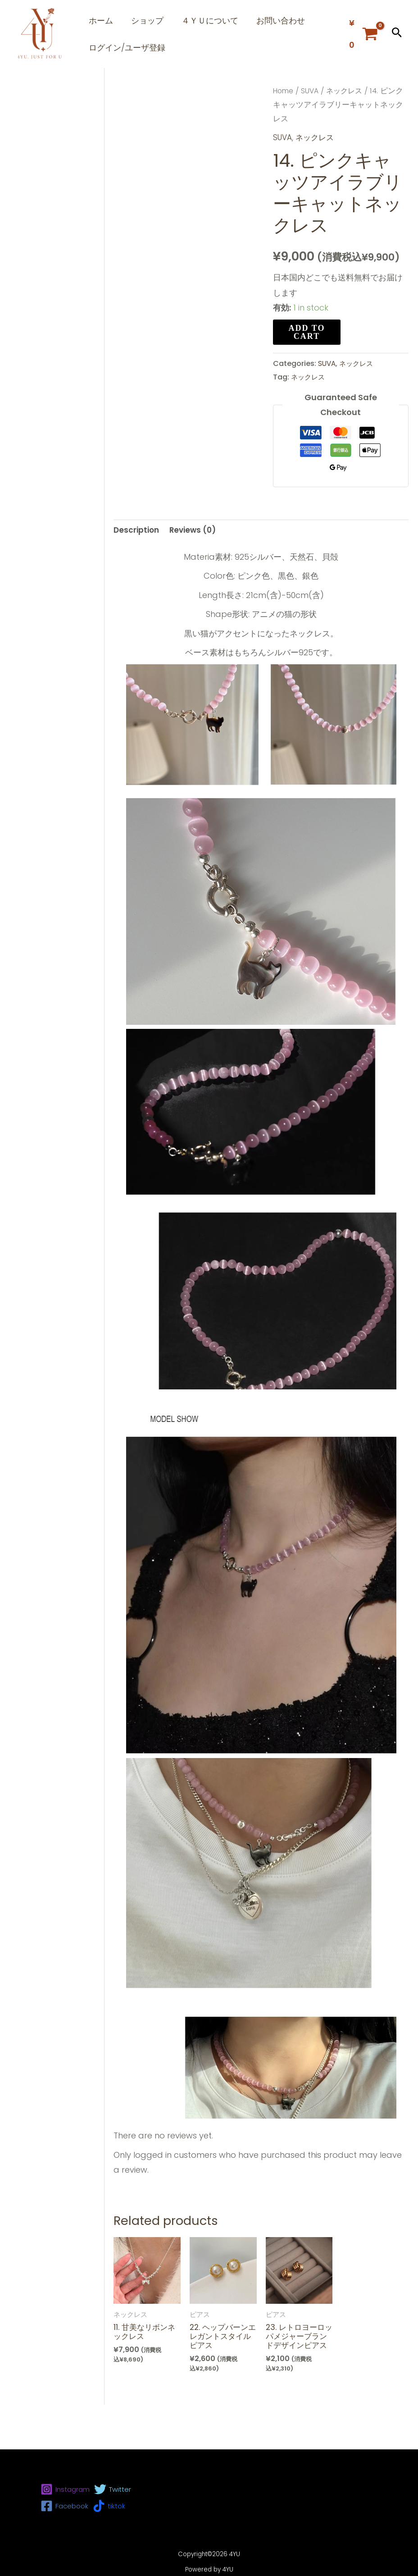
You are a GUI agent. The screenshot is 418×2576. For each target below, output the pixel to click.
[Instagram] (65, 2489)
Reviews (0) (196, 562)
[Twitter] (112, 2489)
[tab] (137, 562)
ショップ (154, 24)
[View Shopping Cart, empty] (363, 49)
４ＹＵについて (221, 24)
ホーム (103, 24)
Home (284, 122)
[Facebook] (64, 2506)
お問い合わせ (296, 24)
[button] (397, 50)
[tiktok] (109, 2506)
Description (137, 562)
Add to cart (307, 363)
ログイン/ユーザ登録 (129, 74)
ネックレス (348, 122)
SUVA (312, 122)
